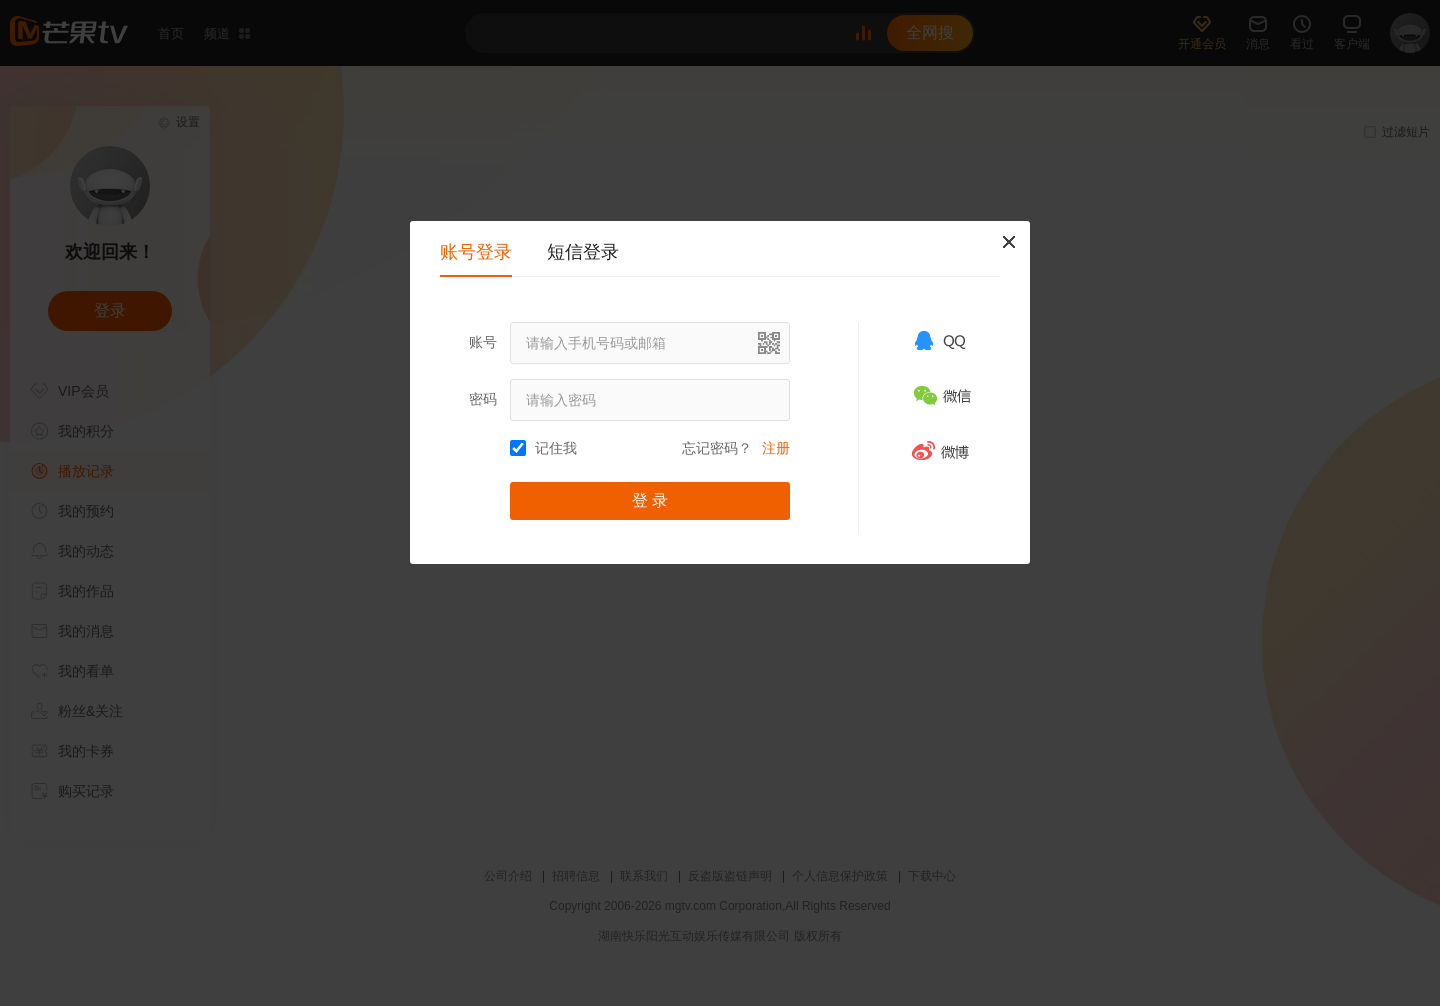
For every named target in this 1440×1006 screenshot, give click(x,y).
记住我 (556, 448)
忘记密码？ (717, 448)
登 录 (650, 500)
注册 (776, 448)
